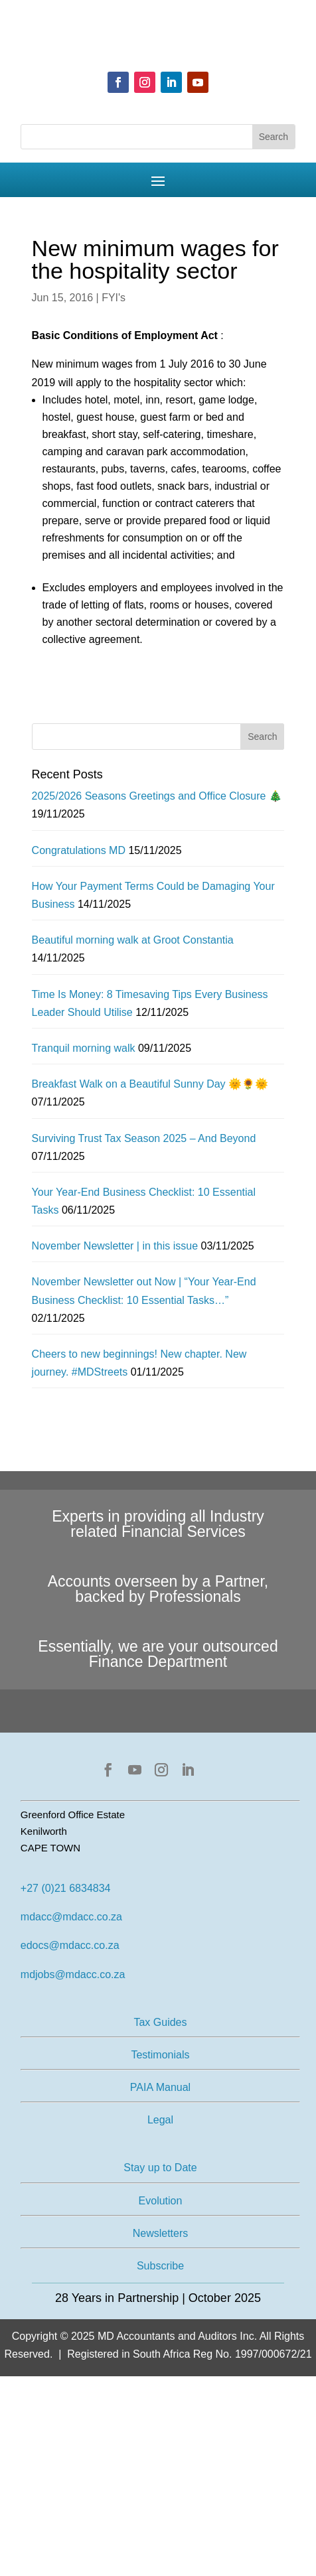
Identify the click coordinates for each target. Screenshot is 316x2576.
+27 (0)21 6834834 (66, 1888)
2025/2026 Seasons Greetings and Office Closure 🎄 (157, 796)
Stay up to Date (160, 2167)
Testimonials (160, 2054)
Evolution (161, 2200)
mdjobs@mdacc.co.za (73, 1974)
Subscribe (160, 2265)
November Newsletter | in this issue (115, 1246)
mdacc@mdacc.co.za (71, 1916)
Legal (160, 2119)
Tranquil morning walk (83, 1048)
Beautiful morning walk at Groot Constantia (133, 940)
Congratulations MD (78, 850)
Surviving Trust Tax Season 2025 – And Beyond (144, 1138)
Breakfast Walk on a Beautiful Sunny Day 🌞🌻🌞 (150, 1084)
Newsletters (161, 2233)
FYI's (113, 297)
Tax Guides (160, 2022)
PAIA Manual (160, 2087)
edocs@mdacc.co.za (70, 1945)
